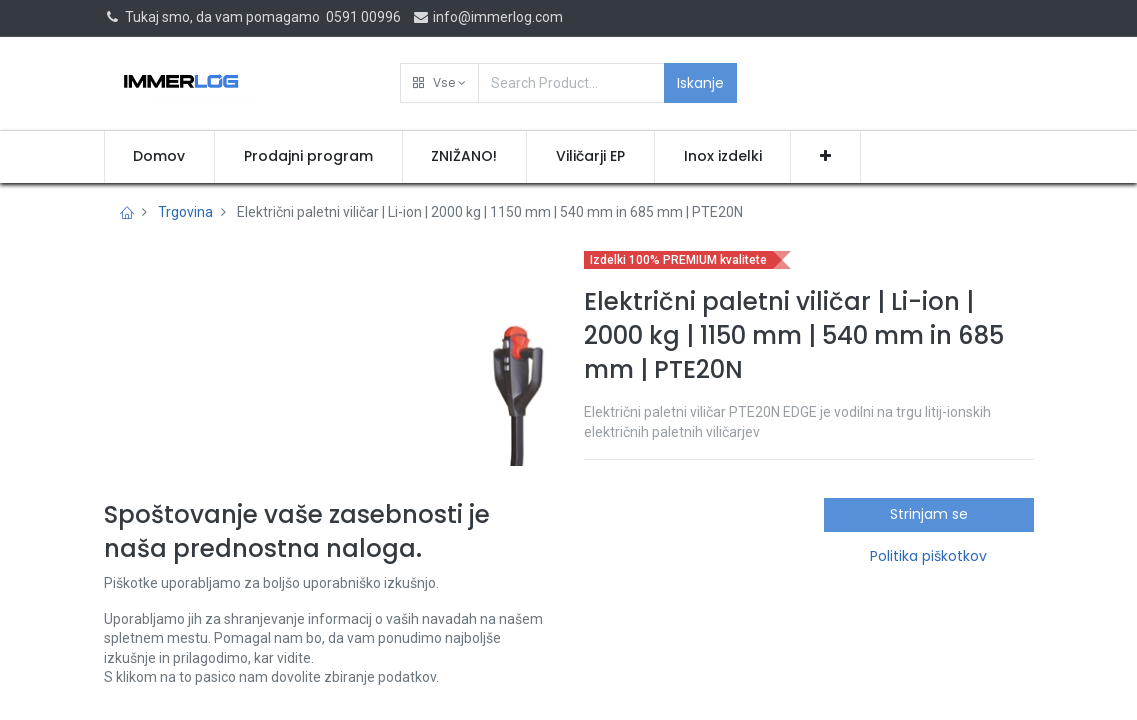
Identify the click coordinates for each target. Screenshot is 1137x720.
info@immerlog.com (487, 17)
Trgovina (185, 212)
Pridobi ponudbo (671, 662)
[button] (439, 83)
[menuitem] (160, 157)
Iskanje (700, 83)
